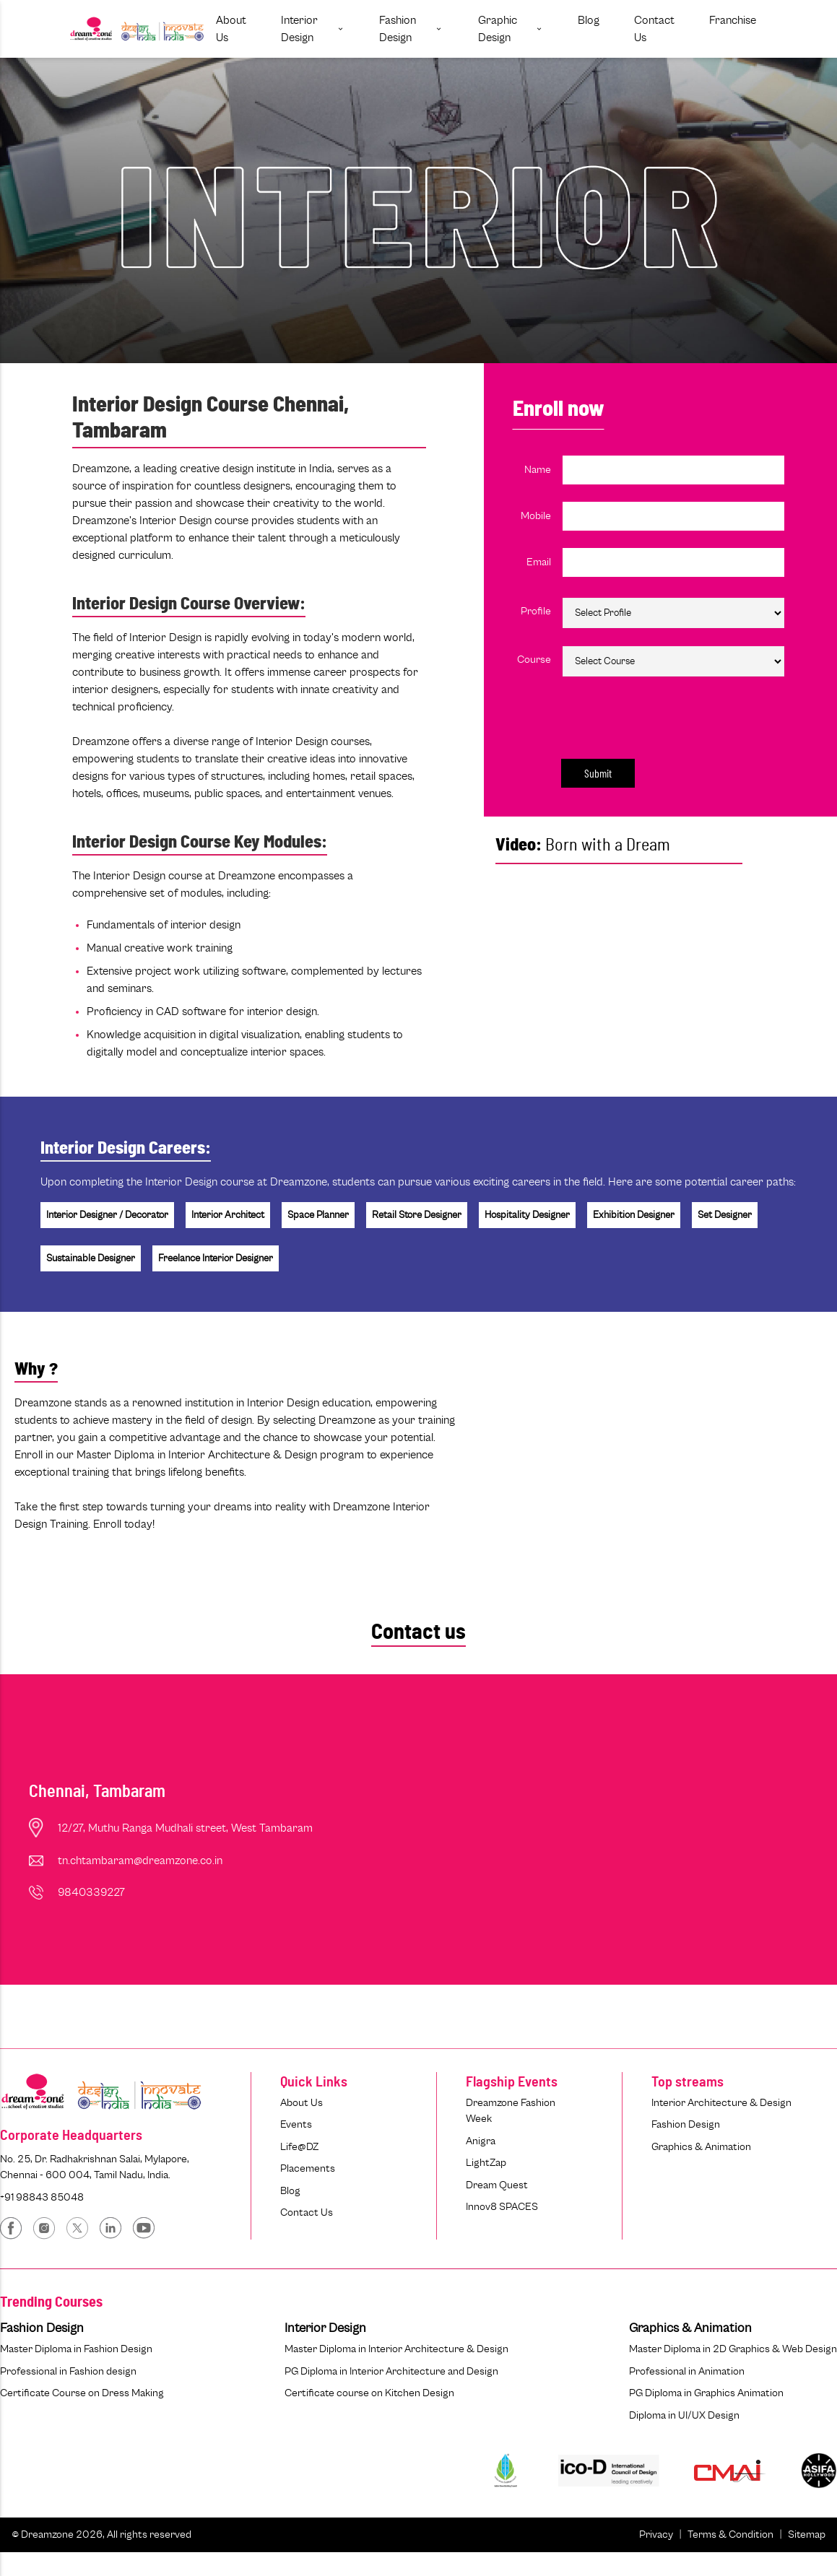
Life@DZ (299, 2146)
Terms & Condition (730, 2534)
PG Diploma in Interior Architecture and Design (391, 2371)
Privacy (656, 2534)
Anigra (480, 2141)
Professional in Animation (687, 2371)
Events (296, 2124)
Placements (307, 2168)
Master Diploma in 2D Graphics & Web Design (733, 2349)
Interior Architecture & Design (721, 2102)
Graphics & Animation (701, 2146)
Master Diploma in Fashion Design (76, 2349)
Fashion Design (685, 2124)
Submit (598, 773)
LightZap (486, 2162)
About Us (301, 2102)
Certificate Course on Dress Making (82, 2393)
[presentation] (664, 715)
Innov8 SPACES (502, 2206)
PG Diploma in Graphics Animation (706, 2393)
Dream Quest (497, 2185)
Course (534, 659)
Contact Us (306, 2212)
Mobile (536, 515)
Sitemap (806, 2534)
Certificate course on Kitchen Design (369, 2393)
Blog (290, 2190)
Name (537, 469)
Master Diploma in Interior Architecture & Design (396, 2349)
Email (538, 562)
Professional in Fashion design (68, 2371)
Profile (536, 611)
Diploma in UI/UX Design (684, 2415)
